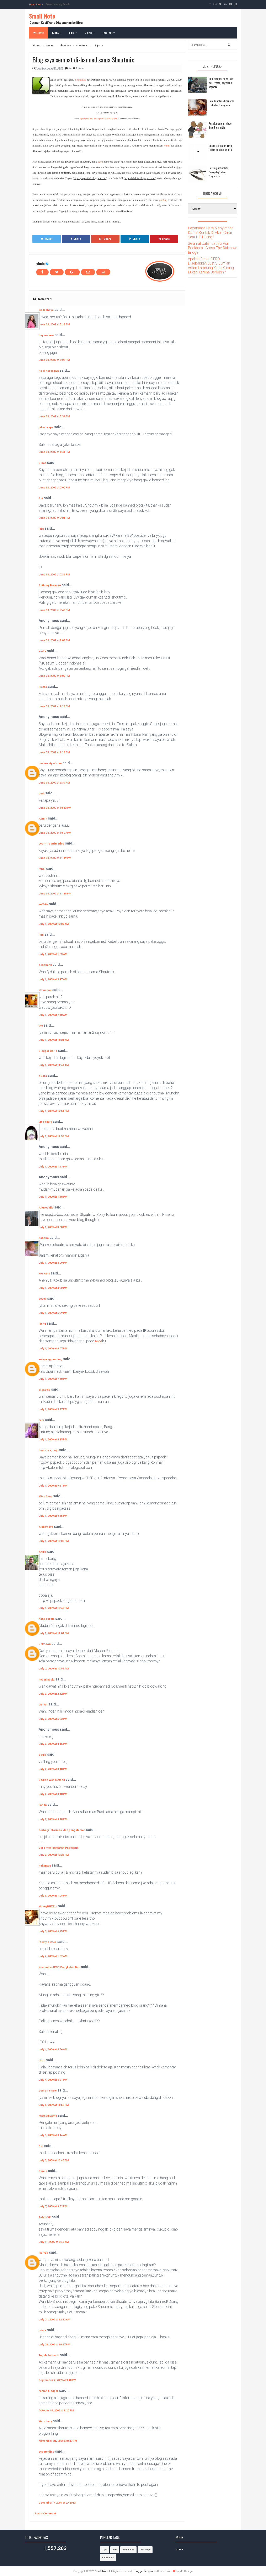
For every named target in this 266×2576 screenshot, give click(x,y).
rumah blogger (48, 2390)
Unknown (45, 1644)
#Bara (43, 1075)
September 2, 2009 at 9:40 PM (57, 2380)
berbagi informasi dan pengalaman (62, 1830)
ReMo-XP (45, 2217)
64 (70, 68)
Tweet (46, 238)
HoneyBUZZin (48, 1906)
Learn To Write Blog (51, 843)
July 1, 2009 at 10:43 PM (54, 1608)
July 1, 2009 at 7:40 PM (53, 1378)
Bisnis (89, 32)
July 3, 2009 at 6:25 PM (53, 1931)
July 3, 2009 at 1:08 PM (53, 1895)
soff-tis (43, 904)
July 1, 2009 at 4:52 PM (53, 1287)
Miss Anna (45, 1496)
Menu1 (56, 32)
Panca (43, 2171)
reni (41, 1420)
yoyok (42, 1298)
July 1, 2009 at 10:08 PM (54, 1541)
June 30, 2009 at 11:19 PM (55, 857)
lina (41, 934)
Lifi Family (45, 1121)
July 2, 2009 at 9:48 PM (53, 1819)
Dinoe (42, 463)
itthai (42, 868)
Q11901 (43, 1704)
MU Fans (44, 1273)
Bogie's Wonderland (52, 1779)
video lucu (108, 2557)
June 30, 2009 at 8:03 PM (54, 640)
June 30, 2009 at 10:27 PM (55, 832)
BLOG (98, 1341)
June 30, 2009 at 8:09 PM (54, 675)
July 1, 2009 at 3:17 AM (53, 979)
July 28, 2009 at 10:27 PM (54, 2344)
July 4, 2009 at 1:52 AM (53, 1956)
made (42, 2330)
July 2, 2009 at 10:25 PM (54, 1854)
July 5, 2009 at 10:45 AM (54, 2160)
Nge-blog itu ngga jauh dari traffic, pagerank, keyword (221, 82)
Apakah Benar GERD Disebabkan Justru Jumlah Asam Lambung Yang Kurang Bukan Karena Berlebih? (211, 265)
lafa (41, 528)
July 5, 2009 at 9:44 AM (53, 2135)
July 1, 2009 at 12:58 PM (54, 1136)
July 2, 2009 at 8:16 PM (53, 1743)
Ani (41, 498)
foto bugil (145, 2549)
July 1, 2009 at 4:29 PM (53, 1262)
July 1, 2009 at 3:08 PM (53, 1227)
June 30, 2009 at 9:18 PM (54, 706)
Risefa (43, 686)
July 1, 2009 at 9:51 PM (53, 1485)
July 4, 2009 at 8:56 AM (53, 2049)
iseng (42, 1323)
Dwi (41, 2146)
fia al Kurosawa (49, 370)
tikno (42, 2060)
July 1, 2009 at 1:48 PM (53, 1196)
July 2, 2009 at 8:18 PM (53, 1769)
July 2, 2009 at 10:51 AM (54, 1668)
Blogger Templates (145, 2571)
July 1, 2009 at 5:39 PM (53, 1312)
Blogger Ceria (48, 1050)
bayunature (46, 335)
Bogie (42, 1754)
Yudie (42, 651)
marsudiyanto (48, 2115)
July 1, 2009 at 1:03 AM (53, 954)
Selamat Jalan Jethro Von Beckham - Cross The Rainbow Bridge (212, 248)
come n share (48, 2090)
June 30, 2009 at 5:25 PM (54, 359)
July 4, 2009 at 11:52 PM (54, 2105)
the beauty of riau (50, 763)
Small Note (42, 16)
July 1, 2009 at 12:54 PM (54, 1111)
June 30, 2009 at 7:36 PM (54, 574)
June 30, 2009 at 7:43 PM (54, 610)
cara (114, 2549)
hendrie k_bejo (48, 1450)
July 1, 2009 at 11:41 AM (54, 1065)
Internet (109, 32)
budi (41, 793)
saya (100, 161)
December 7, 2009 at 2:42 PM (57, 2502)
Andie (42, 1551)
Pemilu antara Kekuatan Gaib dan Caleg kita (221, 103)
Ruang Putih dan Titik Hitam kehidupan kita (220, 147)
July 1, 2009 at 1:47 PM (53, 1166)
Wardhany (45, 2421)
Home (38, 32)
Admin (43, 818)
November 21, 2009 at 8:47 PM (58, 2440)
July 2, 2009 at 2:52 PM (53, 1693)
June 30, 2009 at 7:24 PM (54, 517)
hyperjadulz (47, 1679)
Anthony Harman (50, 585)
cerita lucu (128, 2549)
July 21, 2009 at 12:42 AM (54, 2319)
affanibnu (45, 990)
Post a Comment (45, 2513)
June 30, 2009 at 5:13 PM (54, 324)
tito (41, 1025)
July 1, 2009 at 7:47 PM (53, 1409)
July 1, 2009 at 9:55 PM (53, 1515)
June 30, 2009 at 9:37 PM (54, 782)
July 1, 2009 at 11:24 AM (54, 1039)
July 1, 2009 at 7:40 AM (53, 1014)
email (167, 145)
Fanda (43, 1804)
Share (76, 238)
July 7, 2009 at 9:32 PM (53, 2206)
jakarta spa (46, 427)
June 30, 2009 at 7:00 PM (54, 487)
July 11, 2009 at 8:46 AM (54, 2241)
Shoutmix (80, 79)
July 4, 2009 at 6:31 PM (53, 2079)
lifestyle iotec (48, 1942)
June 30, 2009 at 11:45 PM (55, 893)
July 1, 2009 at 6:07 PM (53, 1348)
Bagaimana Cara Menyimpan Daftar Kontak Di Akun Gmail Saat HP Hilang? (210, 232)
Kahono (44, 1238)
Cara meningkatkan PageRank (58, 1847)
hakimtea (45, 1865)
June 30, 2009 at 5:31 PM (54, 416)
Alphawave (46, 1526)
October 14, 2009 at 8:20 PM (56, 2410)
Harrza (43, 2252)
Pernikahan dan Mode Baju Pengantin (220, 125)
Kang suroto (46, 1618)
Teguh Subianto (49, 2355)
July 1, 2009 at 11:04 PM (54, 1633)
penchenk (45, 964)
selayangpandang (50, 1359)
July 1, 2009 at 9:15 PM (53, 1439)
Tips (72, 32)
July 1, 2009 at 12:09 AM (54, 923)
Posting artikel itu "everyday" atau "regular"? (218, 172)
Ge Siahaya (46, 310)
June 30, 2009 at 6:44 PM (54, 451)
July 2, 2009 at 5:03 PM (53, 1718)
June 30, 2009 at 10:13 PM (55, 807)
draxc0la (44, 1389)
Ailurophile (46, 1207)
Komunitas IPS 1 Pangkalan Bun (59, 1967)
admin (40, 263)
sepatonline (46, 2451)
